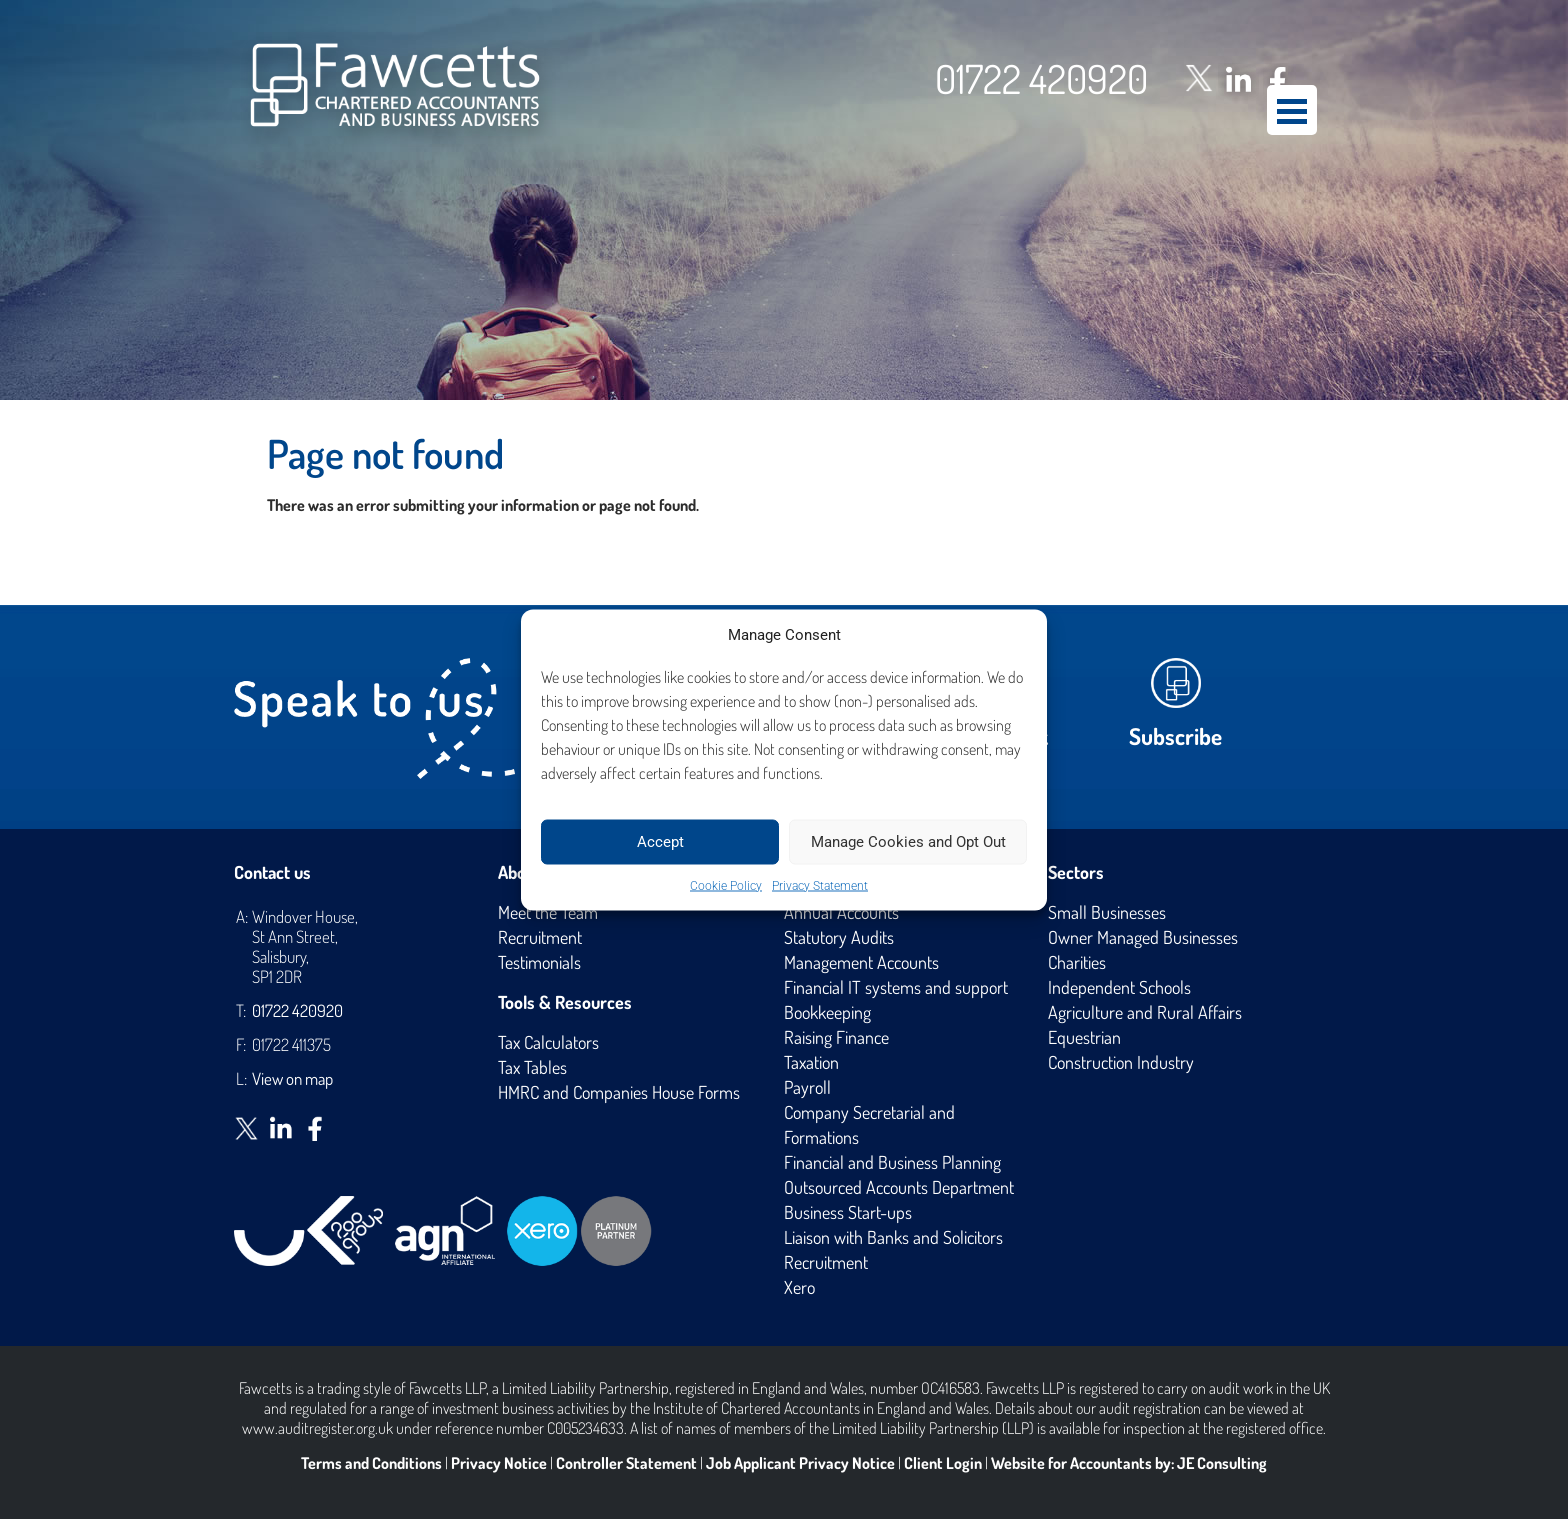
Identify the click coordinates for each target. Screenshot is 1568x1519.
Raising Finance (836, 1037)
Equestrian (1084, 1037)
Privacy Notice (499, 1463)
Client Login (943, 1463)
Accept (660, 842)
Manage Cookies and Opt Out (908, 842)
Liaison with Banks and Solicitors (893, 1237)
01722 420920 (1041, 78)
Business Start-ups (848, 1212)
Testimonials (539, 962)
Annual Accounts (841, 912)
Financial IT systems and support (896, 987)
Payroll (807, 1087)
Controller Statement (626, 1463)
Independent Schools (1119, 987)
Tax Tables (532, 1067)
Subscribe (1175, 735)
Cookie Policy (726, 885)
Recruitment (540, 937)
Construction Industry (1121, 1062)
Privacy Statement (820, 885)
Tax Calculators (548, 1042)
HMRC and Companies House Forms (619, 1092)
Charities (1077, 962)
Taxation (811, 1062)
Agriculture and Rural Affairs (1145, 1012)
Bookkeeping (827, 1012)
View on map (292, 1078)
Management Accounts (861, 962)
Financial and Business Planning (892, 1162)
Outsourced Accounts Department (899, 1187)
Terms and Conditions (371, 1463)
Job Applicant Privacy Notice (800, 1463)
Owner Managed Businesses (1143, 937)
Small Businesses (1107, 912)
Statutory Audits (839, 937)
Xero (799, 1287)
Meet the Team (548, 912)
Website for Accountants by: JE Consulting (1129, 1463)
